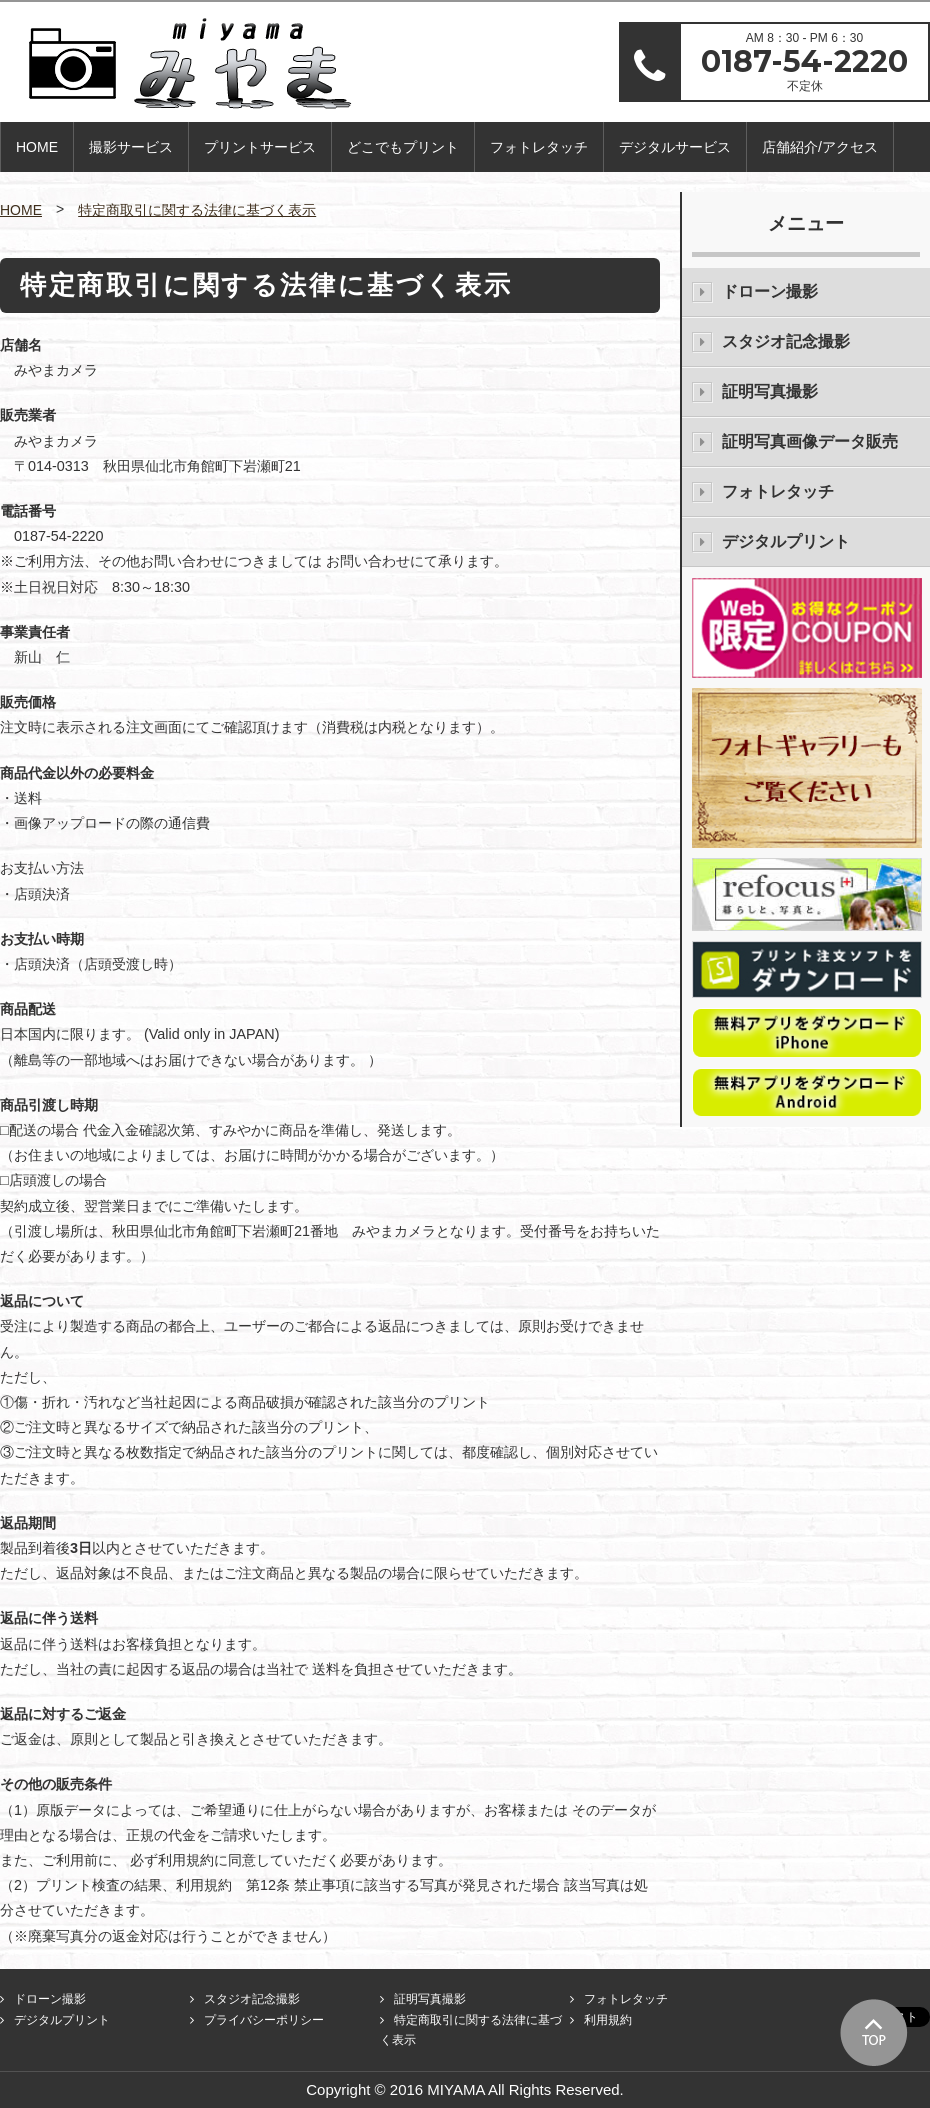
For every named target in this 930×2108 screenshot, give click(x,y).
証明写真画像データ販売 (810, 441)
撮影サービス (131, 147)
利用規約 (608, 2020)
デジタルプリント (786, 541)
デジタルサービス (675, 147)
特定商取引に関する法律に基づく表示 (197, 210)
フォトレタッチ (539, 147)
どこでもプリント (403, 147)
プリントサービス (260, 147)
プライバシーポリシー (264, 2020)
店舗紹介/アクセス (820, 147)
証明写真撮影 (770, 391)
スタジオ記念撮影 (786, 341)
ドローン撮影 (770, 291)
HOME (37, 147)
